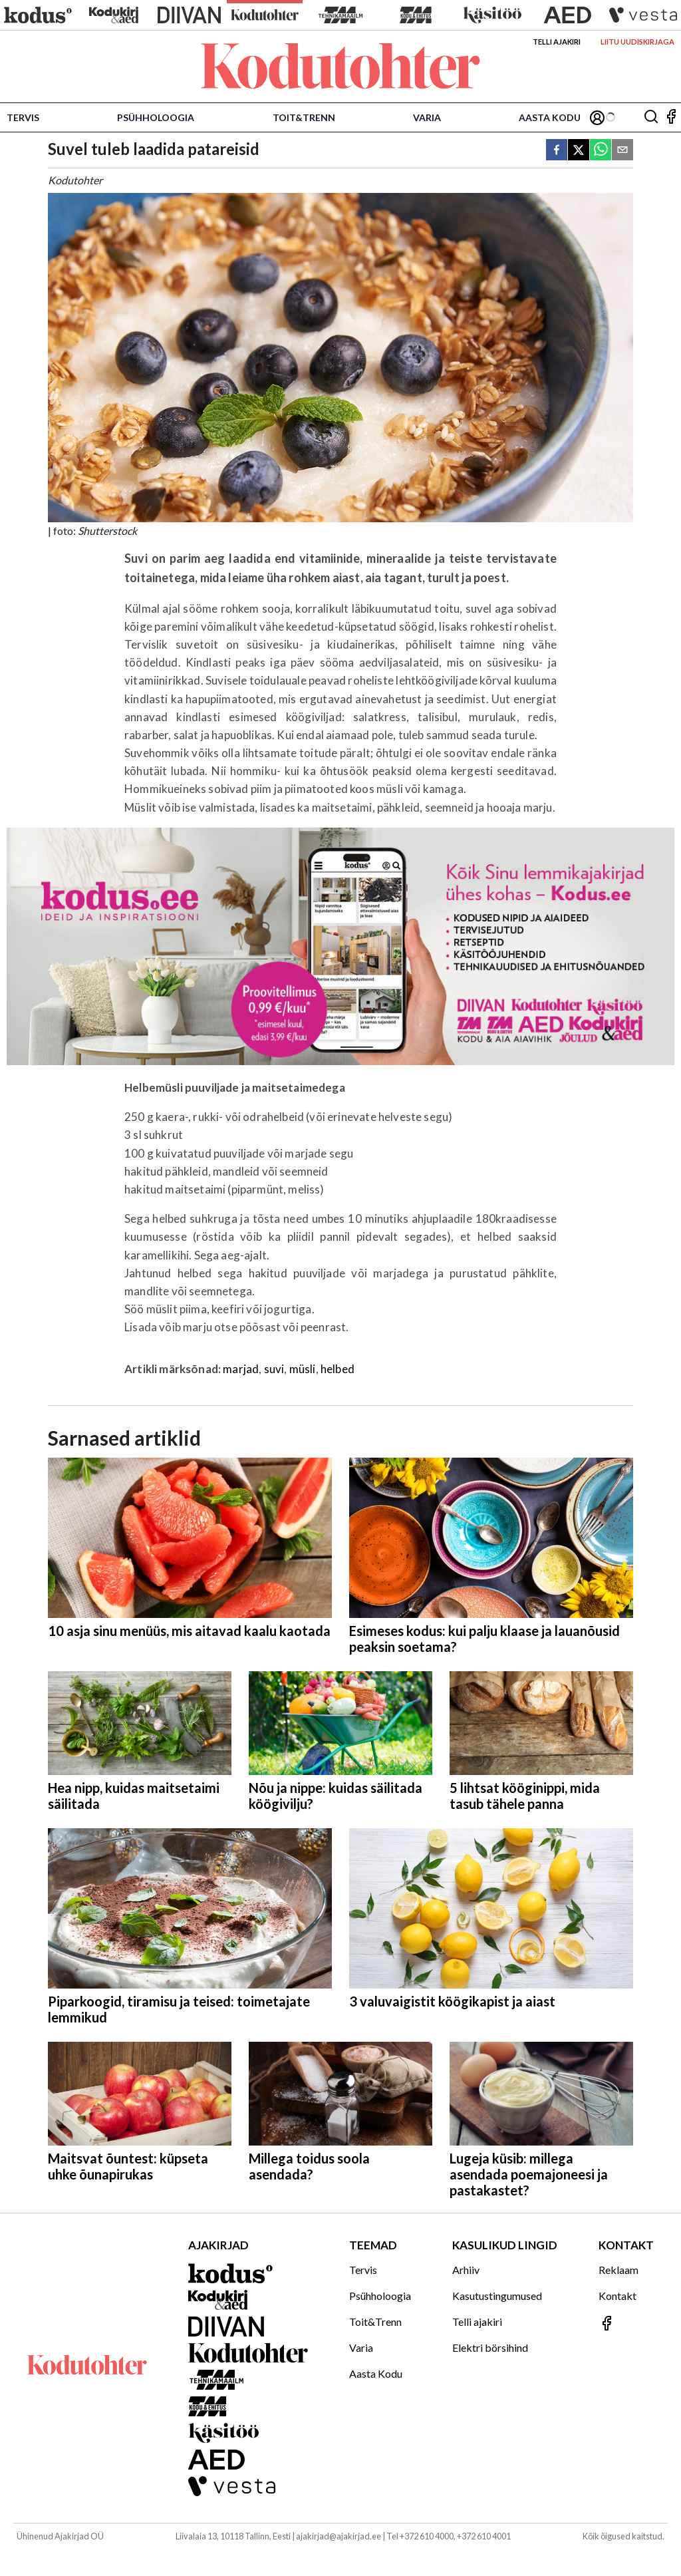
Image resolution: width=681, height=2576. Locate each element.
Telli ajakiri (557, 41)
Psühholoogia (155, 117)
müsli (302, 1369)
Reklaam (618, 2269)
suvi (274, 1369)
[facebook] (556, 150)
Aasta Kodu (550, 117)
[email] (622, 150)
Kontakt (617, 2295)
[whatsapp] (600, 150)
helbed (337, 1369)
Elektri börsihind (490, 2347)
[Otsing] (651, 117)
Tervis (23, 117)
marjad (241, 1369)
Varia (427, 117)
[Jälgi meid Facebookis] (671, 117)
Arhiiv (465, 2269)
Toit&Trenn (304, 117)
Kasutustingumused (497, 2295)
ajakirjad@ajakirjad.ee (338, 2536)
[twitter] (578, 150)
